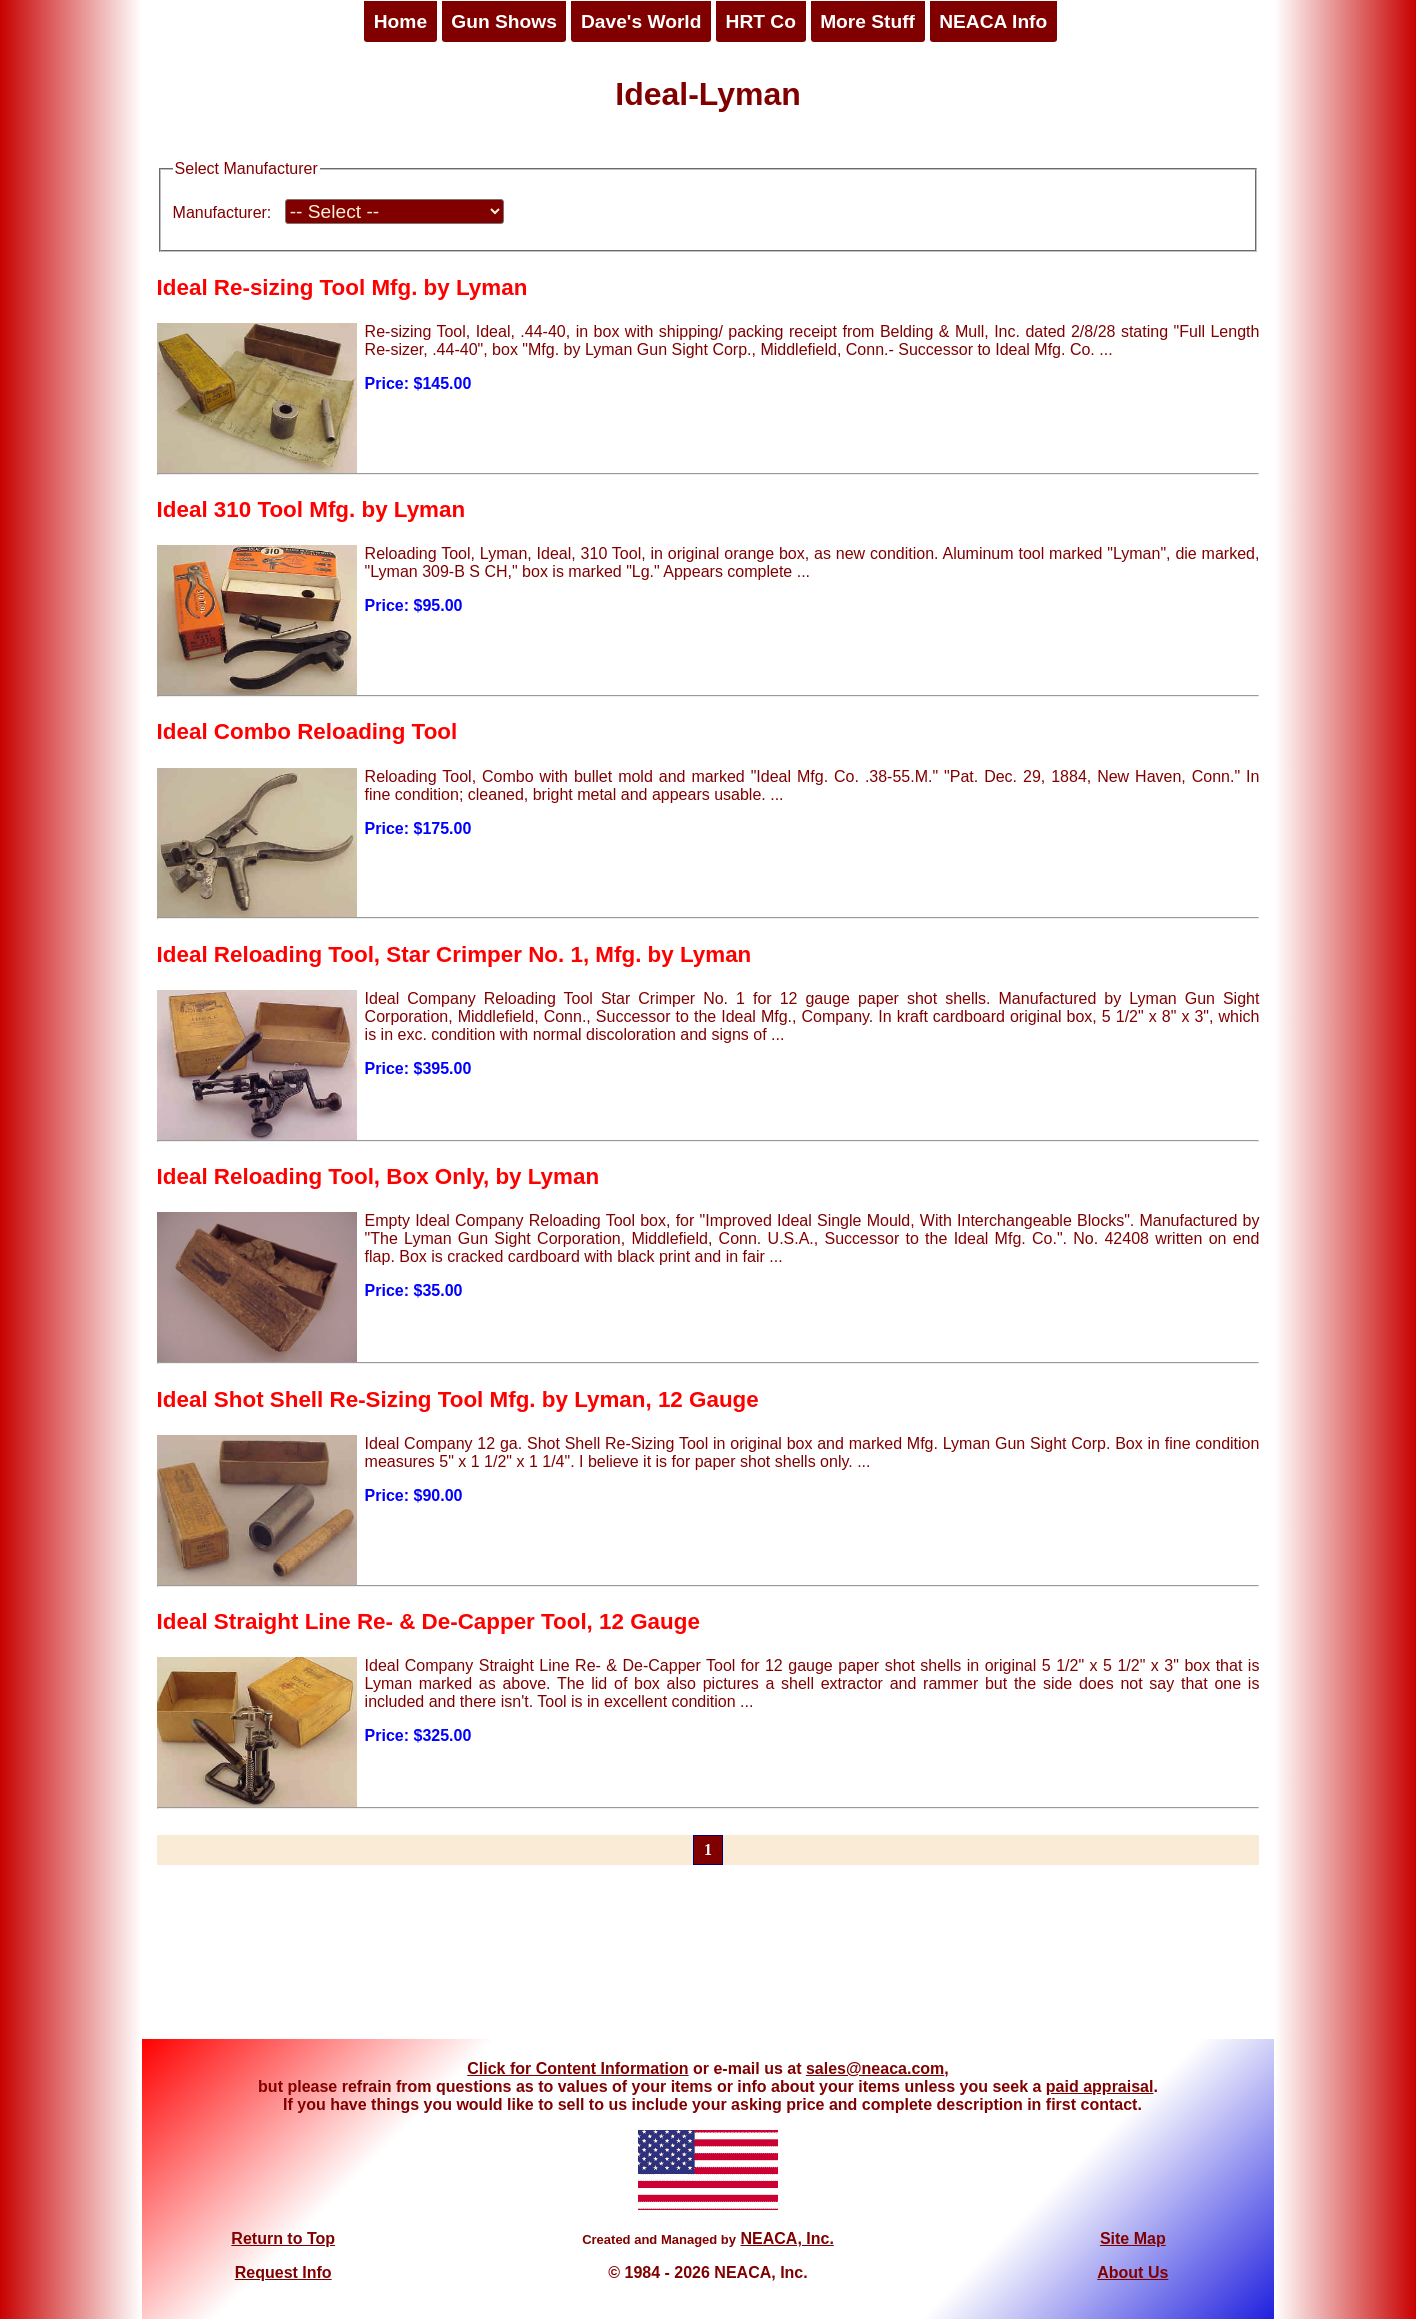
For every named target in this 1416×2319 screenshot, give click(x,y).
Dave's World (641, 21)
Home (400, 21)
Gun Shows (504, 21)
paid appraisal (1100, 2086)
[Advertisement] (708, 1964)
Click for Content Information (577, 2068)
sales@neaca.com (875, 2068)
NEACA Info (993, 21)
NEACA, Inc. (786, 2238)
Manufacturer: (222, 212)
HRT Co (761, 21)
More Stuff (867, 21)
